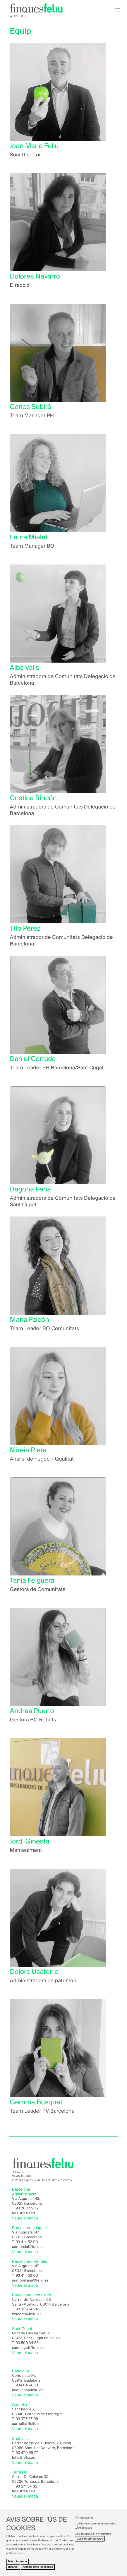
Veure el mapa (25, 2218)
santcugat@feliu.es (28, 2348)
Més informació (17, 2564)
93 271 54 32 (26, 2486)
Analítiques (85, 2530)
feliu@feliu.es (23, 2213)
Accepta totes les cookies (37, 2569)
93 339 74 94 (27, 2309)
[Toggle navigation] (117, 10)
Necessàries (85, 2520)
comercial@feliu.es (28, 2247)
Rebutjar (13, 2569)
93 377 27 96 (27, 2419)
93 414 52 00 (27, 2242)
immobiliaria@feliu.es (30, 2280)
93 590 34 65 (27, 2343)
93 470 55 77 (27, 2453)
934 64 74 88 (27, 2385)
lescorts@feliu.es (26, 2314)
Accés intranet (22, 2175)
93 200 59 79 (27, 2208)
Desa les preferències (90, 2541)
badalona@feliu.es (27, 2390)
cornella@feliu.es (26, 2424)
